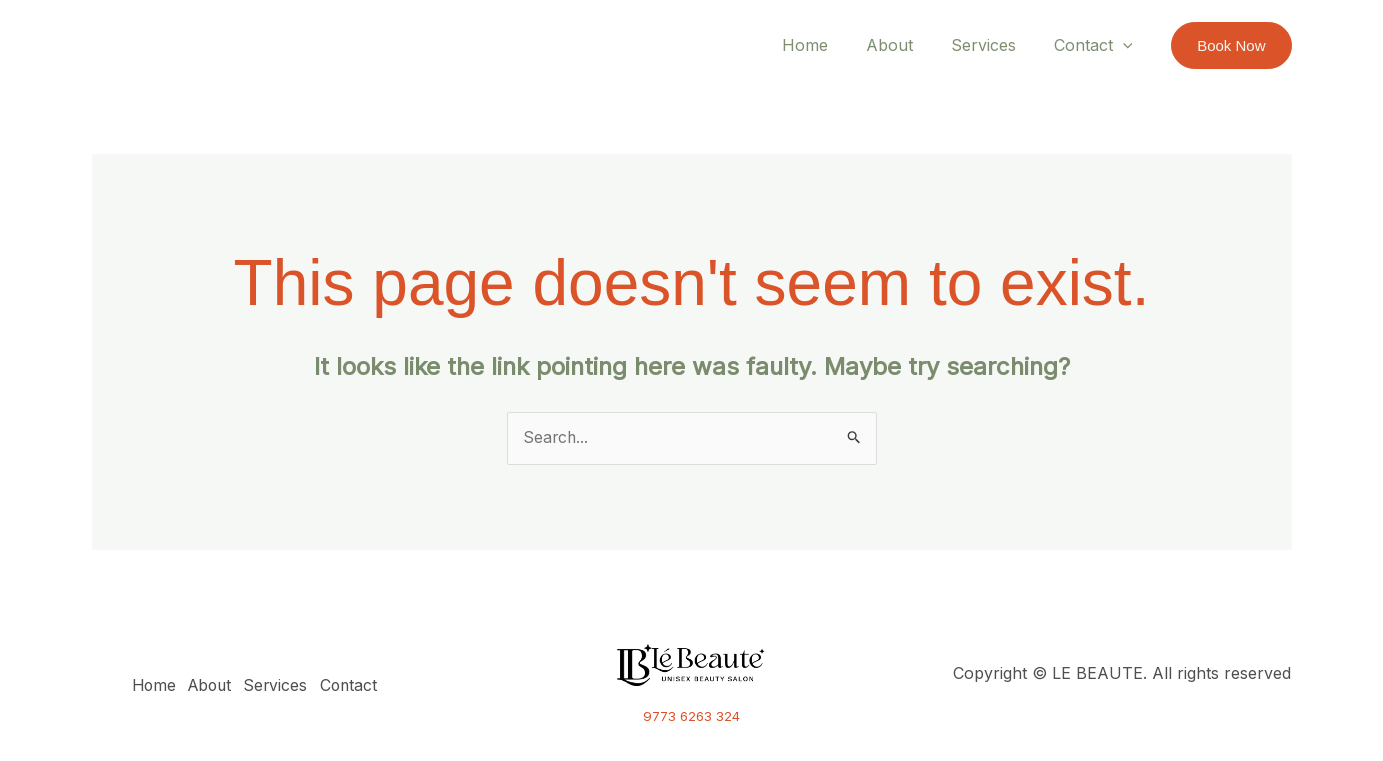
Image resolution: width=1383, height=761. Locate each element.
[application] (1126, 45)
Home (826, 45)
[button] (1231, 45)
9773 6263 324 (691, 717)
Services (992, 45)
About (904, 45)
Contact (1096, 45)
